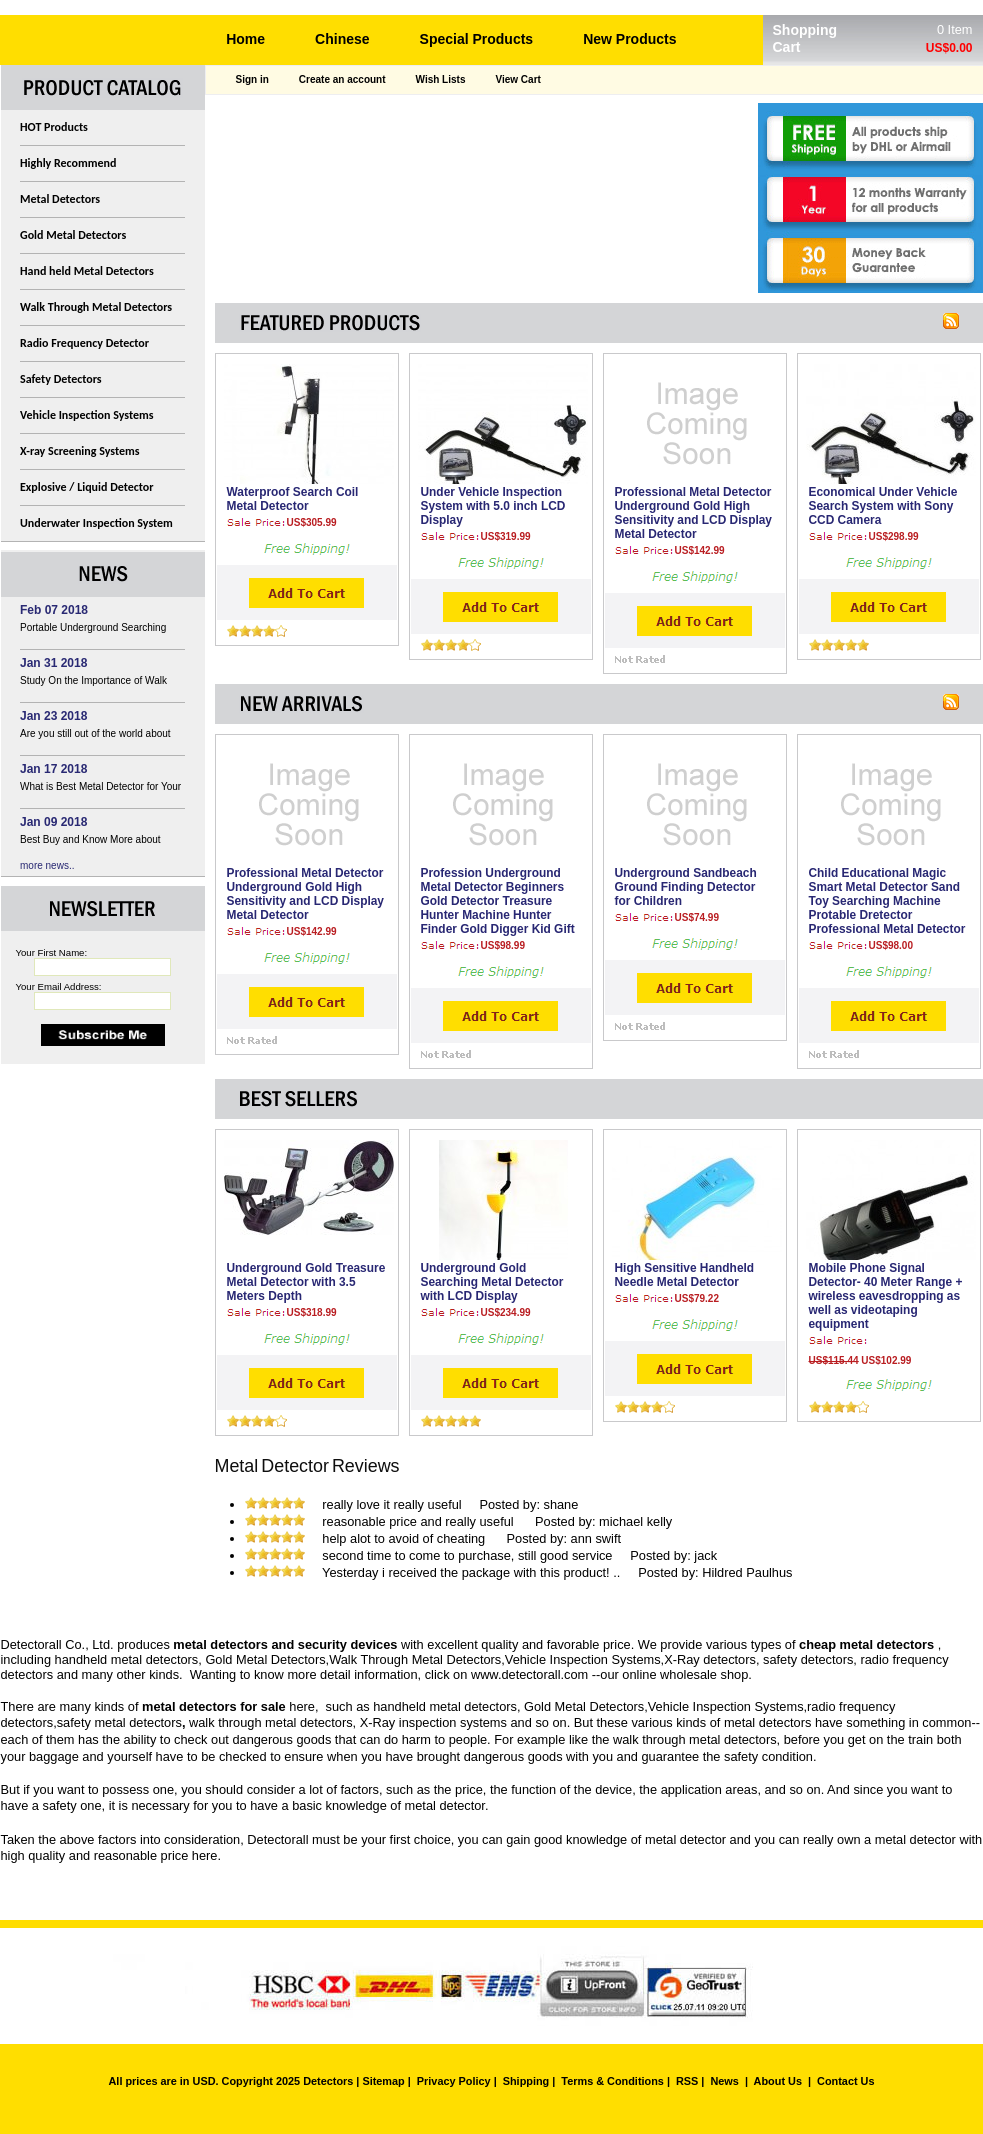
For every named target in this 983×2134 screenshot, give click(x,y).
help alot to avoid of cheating (405, 1538)
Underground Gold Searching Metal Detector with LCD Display (492, 1282)
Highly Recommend (68, 163)
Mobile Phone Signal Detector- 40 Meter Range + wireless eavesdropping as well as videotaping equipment (886, 1296)
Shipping (526, 2081)
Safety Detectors (61, 379)
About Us (778, 2081)
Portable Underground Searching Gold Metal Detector (93, 630)
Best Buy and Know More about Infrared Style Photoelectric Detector (100, 842)
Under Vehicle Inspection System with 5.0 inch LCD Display (493, 506)
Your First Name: (52, 952)
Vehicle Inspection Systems (87, 415)
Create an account (342, 79)
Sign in (252, 79)
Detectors (328, 2081)
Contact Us (845, 2081)
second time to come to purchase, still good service (467, 1555)
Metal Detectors (60, 199)
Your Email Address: (59, 986)
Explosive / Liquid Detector (87, 487)
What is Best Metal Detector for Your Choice (100, 789)
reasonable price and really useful (419, 1521)
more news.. (47, 866)
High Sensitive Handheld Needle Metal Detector (685, 1275)
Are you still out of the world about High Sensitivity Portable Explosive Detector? (97, 736)
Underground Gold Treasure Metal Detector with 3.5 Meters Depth (306, 1282)
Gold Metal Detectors (73, 235)
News (724, 2081)
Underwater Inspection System (96, 523)
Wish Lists (441, 79)
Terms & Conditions (612, 2081)
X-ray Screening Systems (80, 451)
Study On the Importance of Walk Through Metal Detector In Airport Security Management (94, 683)
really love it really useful (391, 1504)
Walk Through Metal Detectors (96, 307)
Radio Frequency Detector (84, 343)
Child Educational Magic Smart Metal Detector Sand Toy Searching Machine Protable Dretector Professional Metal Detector (887, 901)
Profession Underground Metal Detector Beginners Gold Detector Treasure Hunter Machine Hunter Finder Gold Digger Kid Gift (498, 901)
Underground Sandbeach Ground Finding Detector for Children (686, 887)
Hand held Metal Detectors (87, 271)
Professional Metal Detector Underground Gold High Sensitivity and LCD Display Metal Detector (693, 513)
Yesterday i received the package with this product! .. (471, 1572)
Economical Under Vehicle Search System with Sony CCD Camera (883, 506)
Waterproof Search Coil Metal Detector (293, 499)
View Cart (517, 79)
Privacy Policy (454, 2081)
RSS (687, 2081)
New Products (629, 39)
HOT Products (54, 127)
